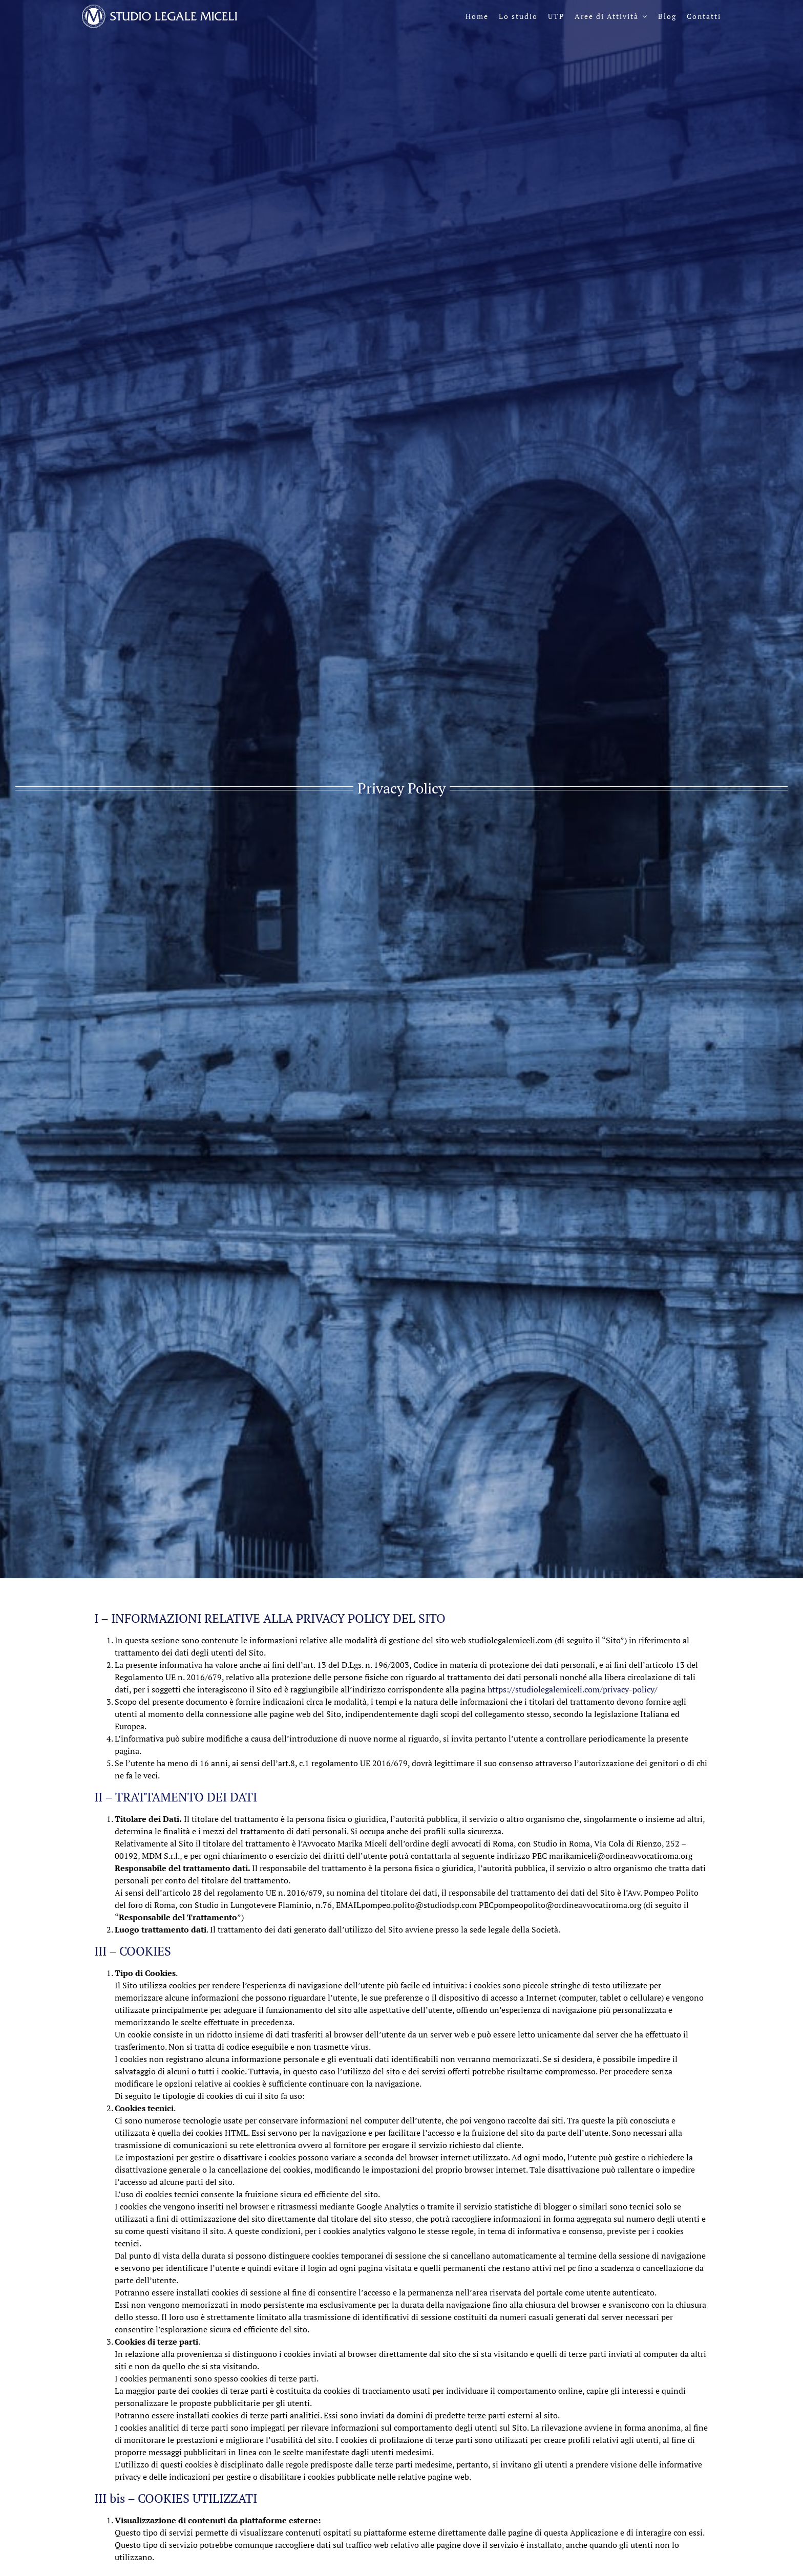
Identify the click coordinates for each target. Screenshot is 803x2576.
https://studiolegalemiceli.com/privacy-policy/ (573, 1689)
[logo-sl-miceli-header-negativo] (159, 8)
